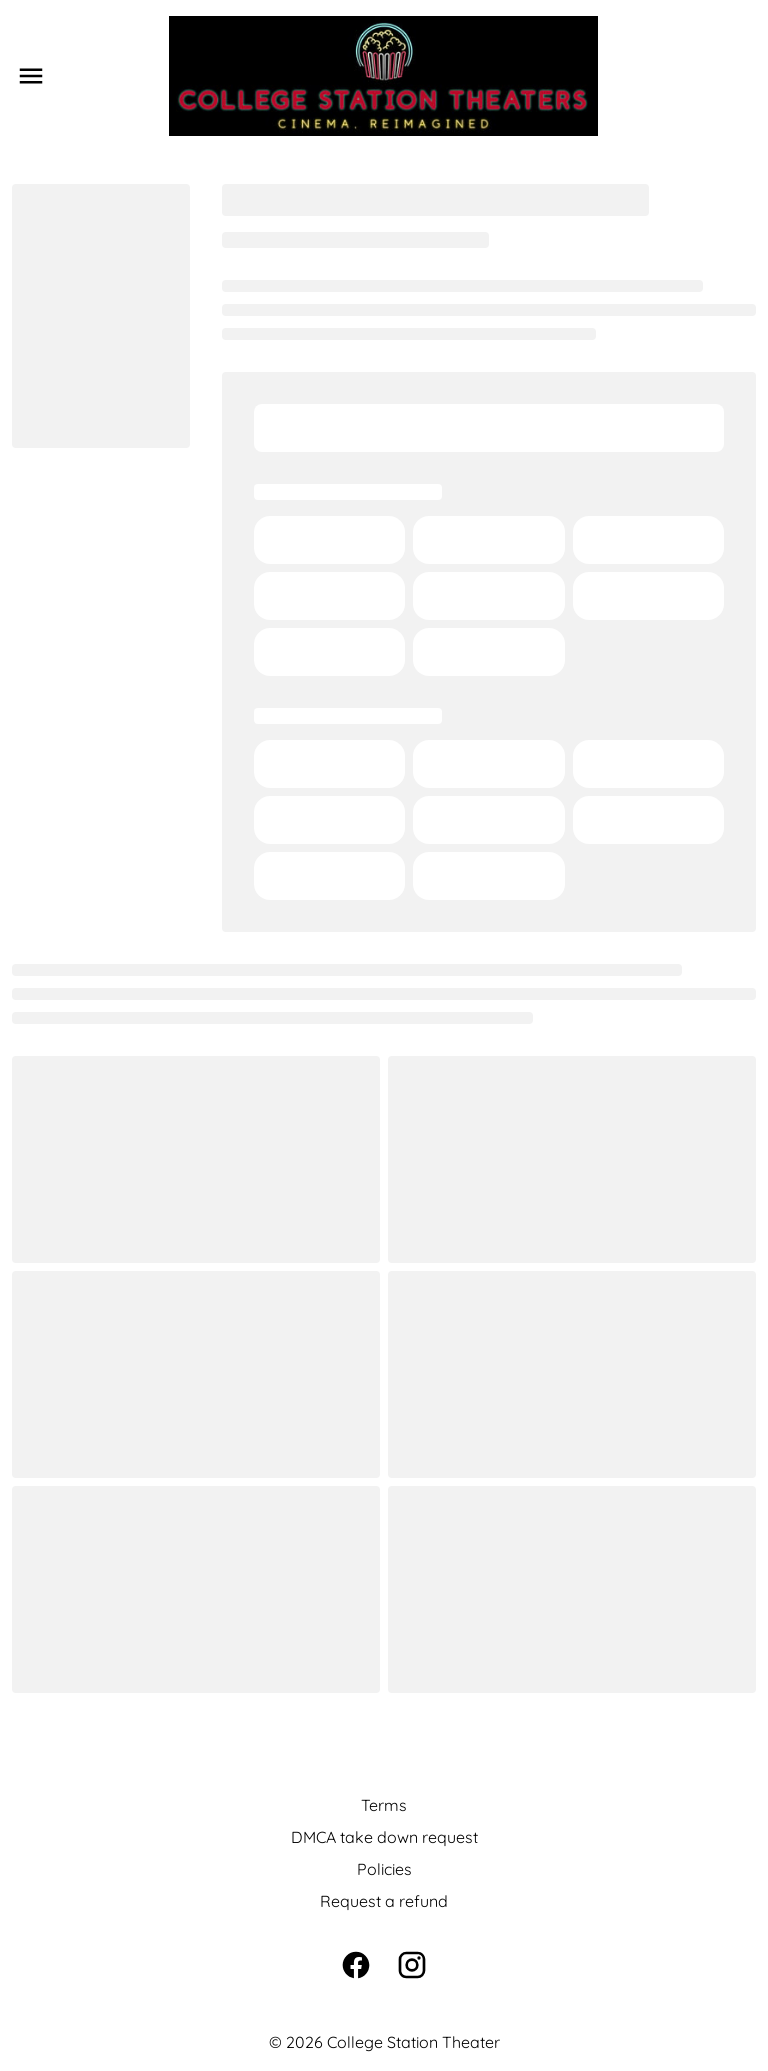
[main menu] (31, 76)
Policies (384, 1869)
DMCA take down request (384, 1837)
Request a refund (384, 1901)
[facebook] (356, 1965)
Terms (384, 1805)
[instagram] (412, 1965)
